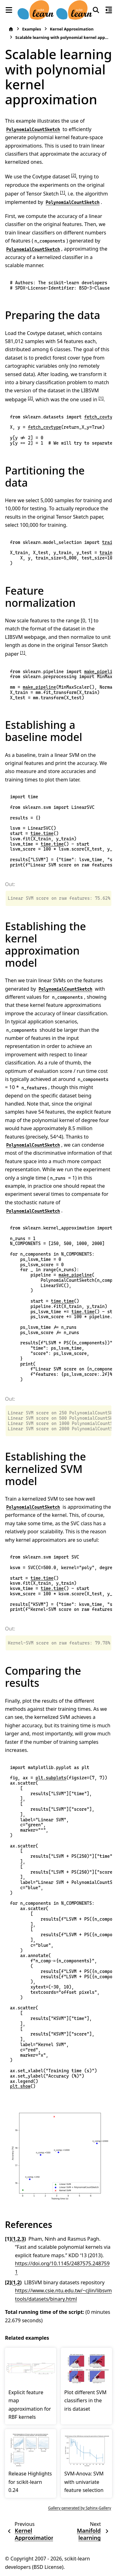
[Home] (10, 29)
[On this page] (108, 10)
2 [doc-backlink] (18, 2238)
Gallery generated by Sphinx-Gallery (79, 2508)
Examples (31, 29)
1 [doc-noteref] (62, 192)
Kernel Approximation (72, 29)
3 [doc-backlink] (23, 2238)
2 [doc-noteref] (73, 175)
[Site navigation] (8, 10)
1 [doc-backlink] (14, 2238)
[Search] (96, 10)
